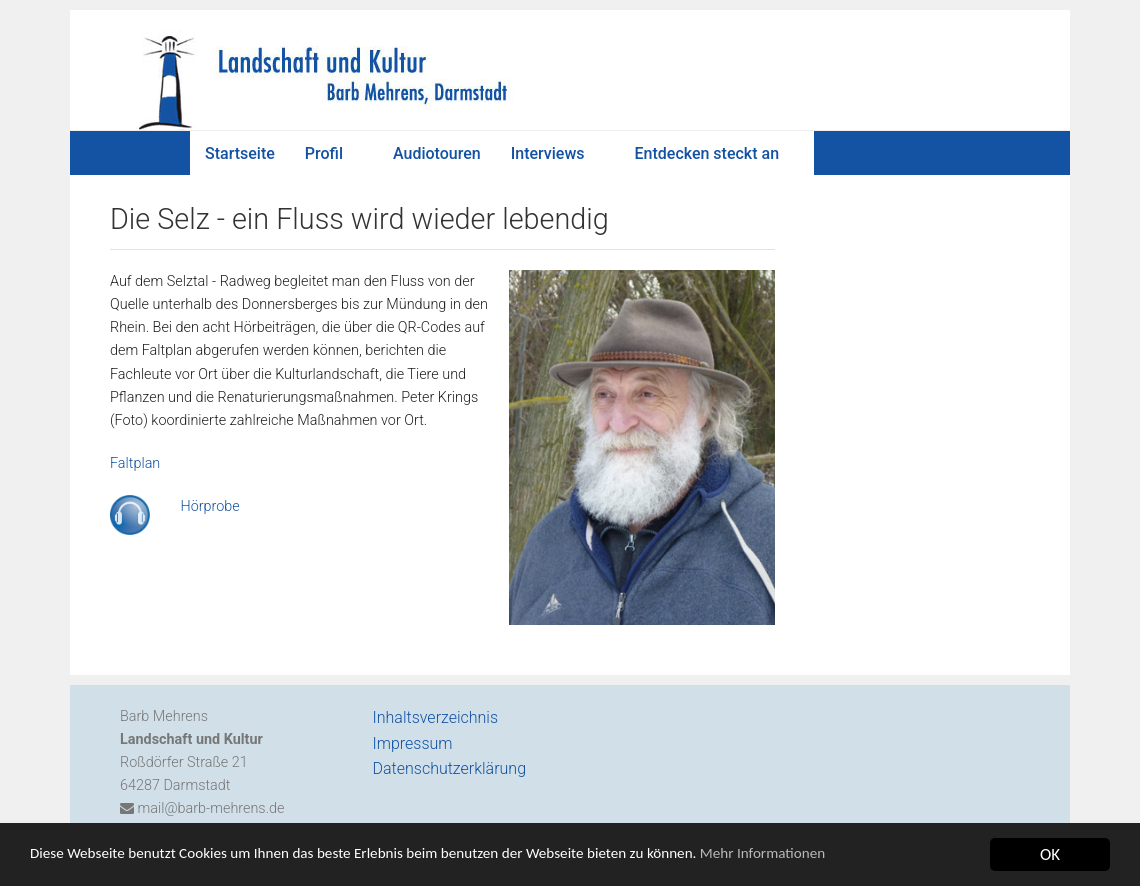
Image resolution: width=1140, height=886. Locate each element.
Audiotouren (437, 153)
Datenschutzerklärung (450, 768)
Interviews (548, 153)
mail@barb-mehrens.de (209, 808)
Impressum (413, 743)
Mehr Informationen (853, 857)
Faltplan (135, 463)
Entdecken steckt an (707, 153)
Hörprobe (205, 506)
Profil (324, 153)
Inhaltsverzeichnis (436, 717)
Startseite (240, 153)
